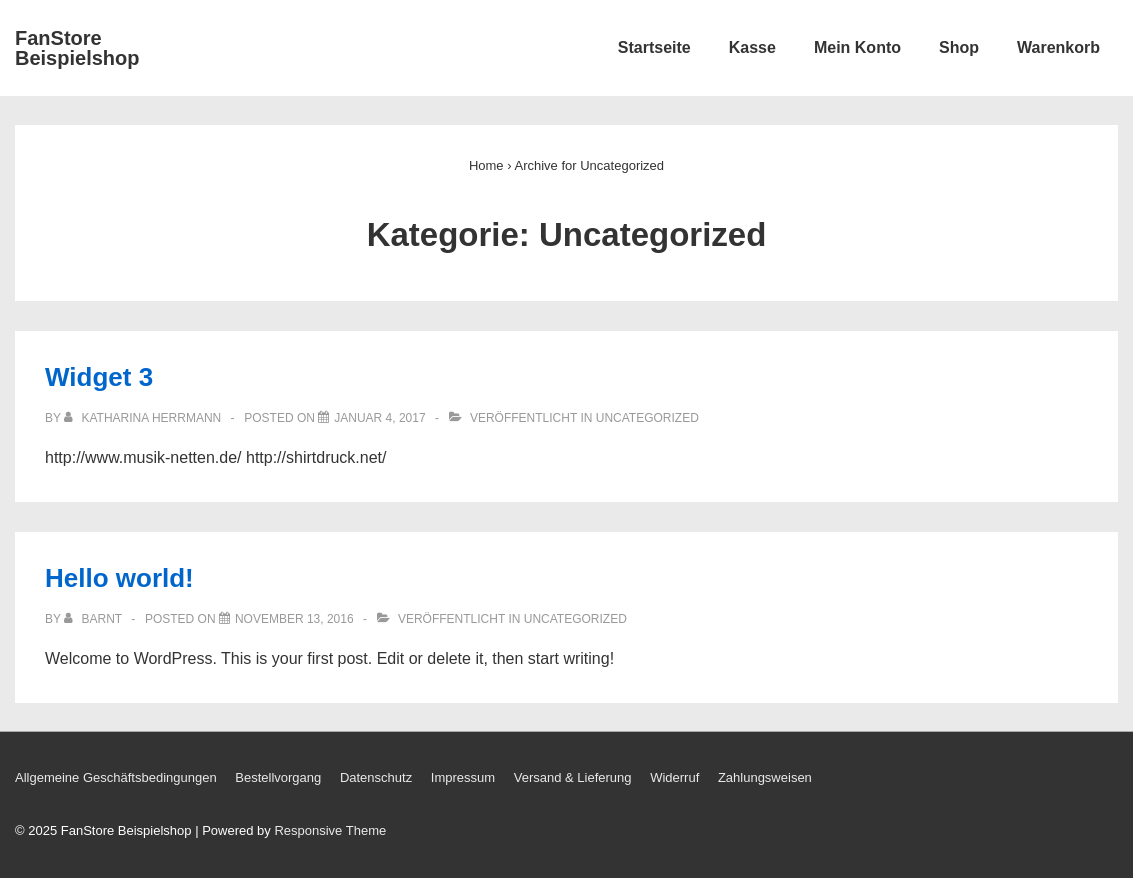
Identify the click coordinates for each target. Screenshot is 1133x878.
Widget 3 (99, 377)
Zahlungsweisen (765, 777)
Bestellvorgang (278, 777)
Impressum (463, 777)
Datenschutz (376, 777)
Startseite (654, 47)
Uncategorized (647, 418)
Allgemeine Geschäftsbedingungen (116, 777)
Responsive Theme (330, 830)
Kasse (752, 47)
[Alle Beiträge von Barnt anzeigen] (94, 619)
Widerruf (674, 777)
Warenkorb (1058, 47)
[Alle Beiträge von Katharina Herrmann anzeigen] (144, 418)
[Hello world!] (294, 619)
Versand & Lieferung (573, 777)
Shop (959, 47)
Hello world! (119, 578)
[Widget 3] (379, 418)
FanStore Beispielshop (77, 48)
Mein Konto (857, 47)
